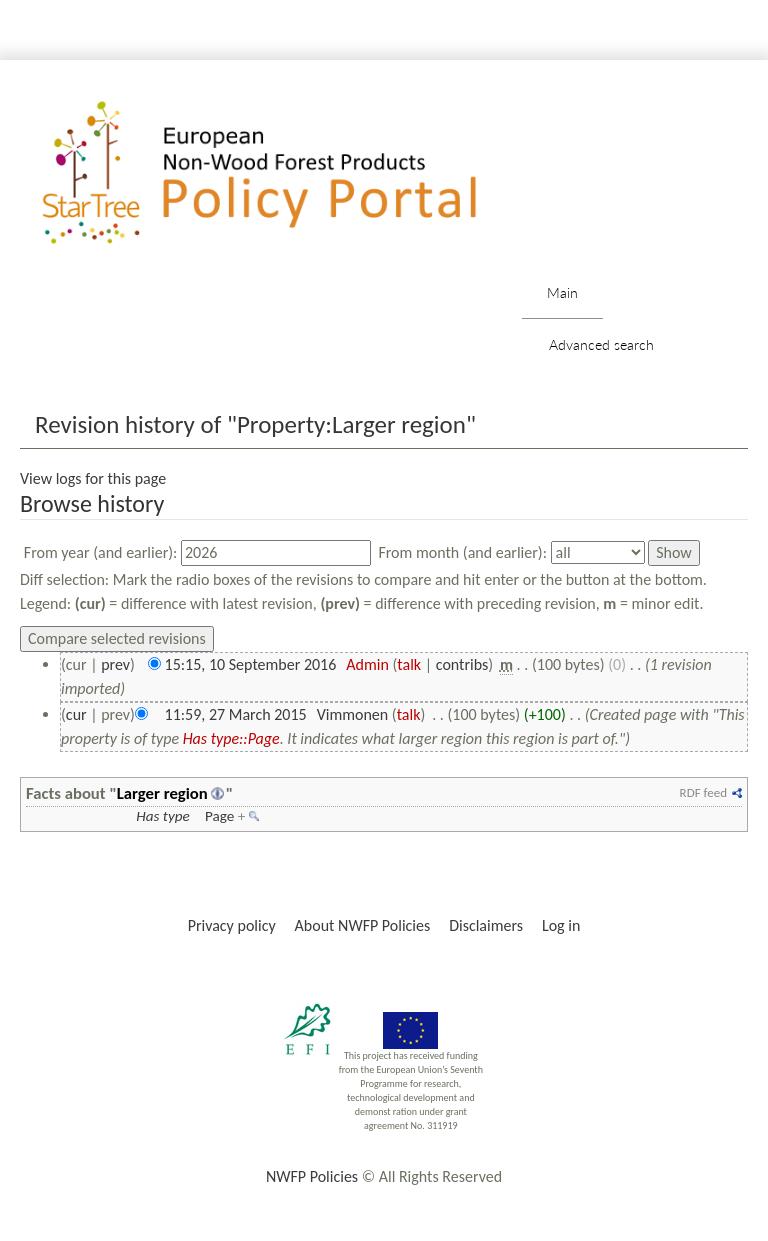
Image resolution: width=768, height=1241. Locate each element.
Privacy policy (232, 925)
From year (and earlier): (101, 552)
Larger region (162, 793)
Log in (561, 925)
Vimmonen (353, 714)
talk (409, 664)
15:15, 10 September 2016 (251, 664)
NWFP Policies (312, 1176)
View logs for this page (93, 478)
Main (562, 292)
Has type (163, 816)
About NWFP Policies (363, 925)
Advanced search (601, 344)
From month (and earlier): (462, 552)
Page (219, 816)
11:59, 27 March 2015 (236, 714)
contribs (462, 664)
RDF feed (703, 792)
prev (115, 664)
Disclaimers (486, 925)
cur (76, 714)
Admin (367, 664)
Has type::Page (231, 738)
